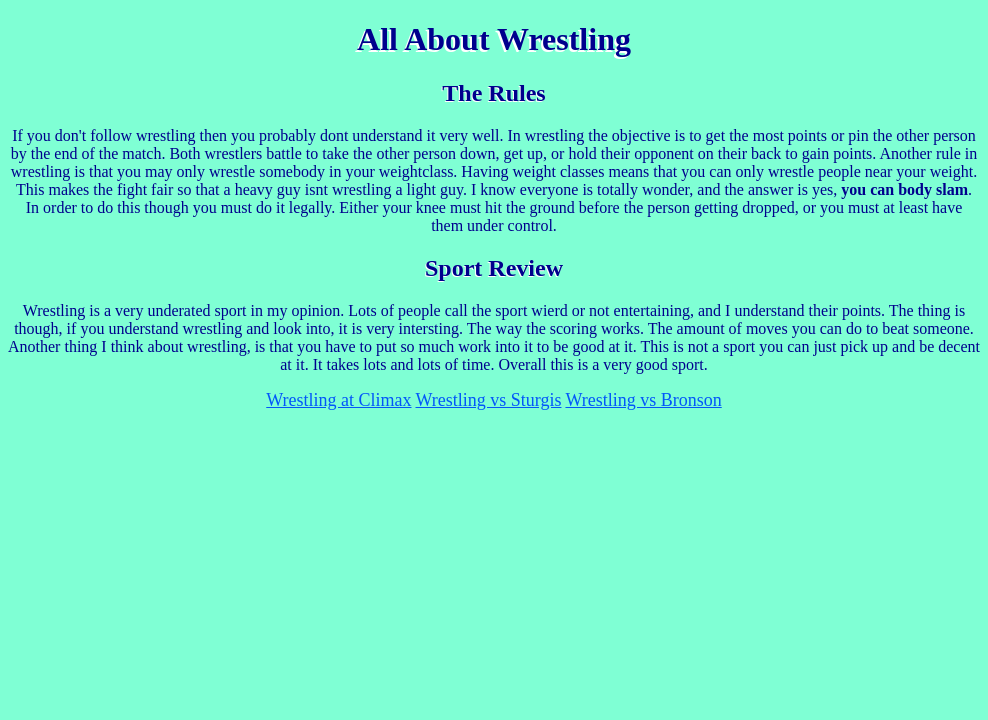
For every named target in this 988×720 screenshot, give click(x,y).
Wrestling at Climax (338, 400)
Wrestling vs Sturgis (489, 400)
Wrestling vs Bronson (643, 400)
